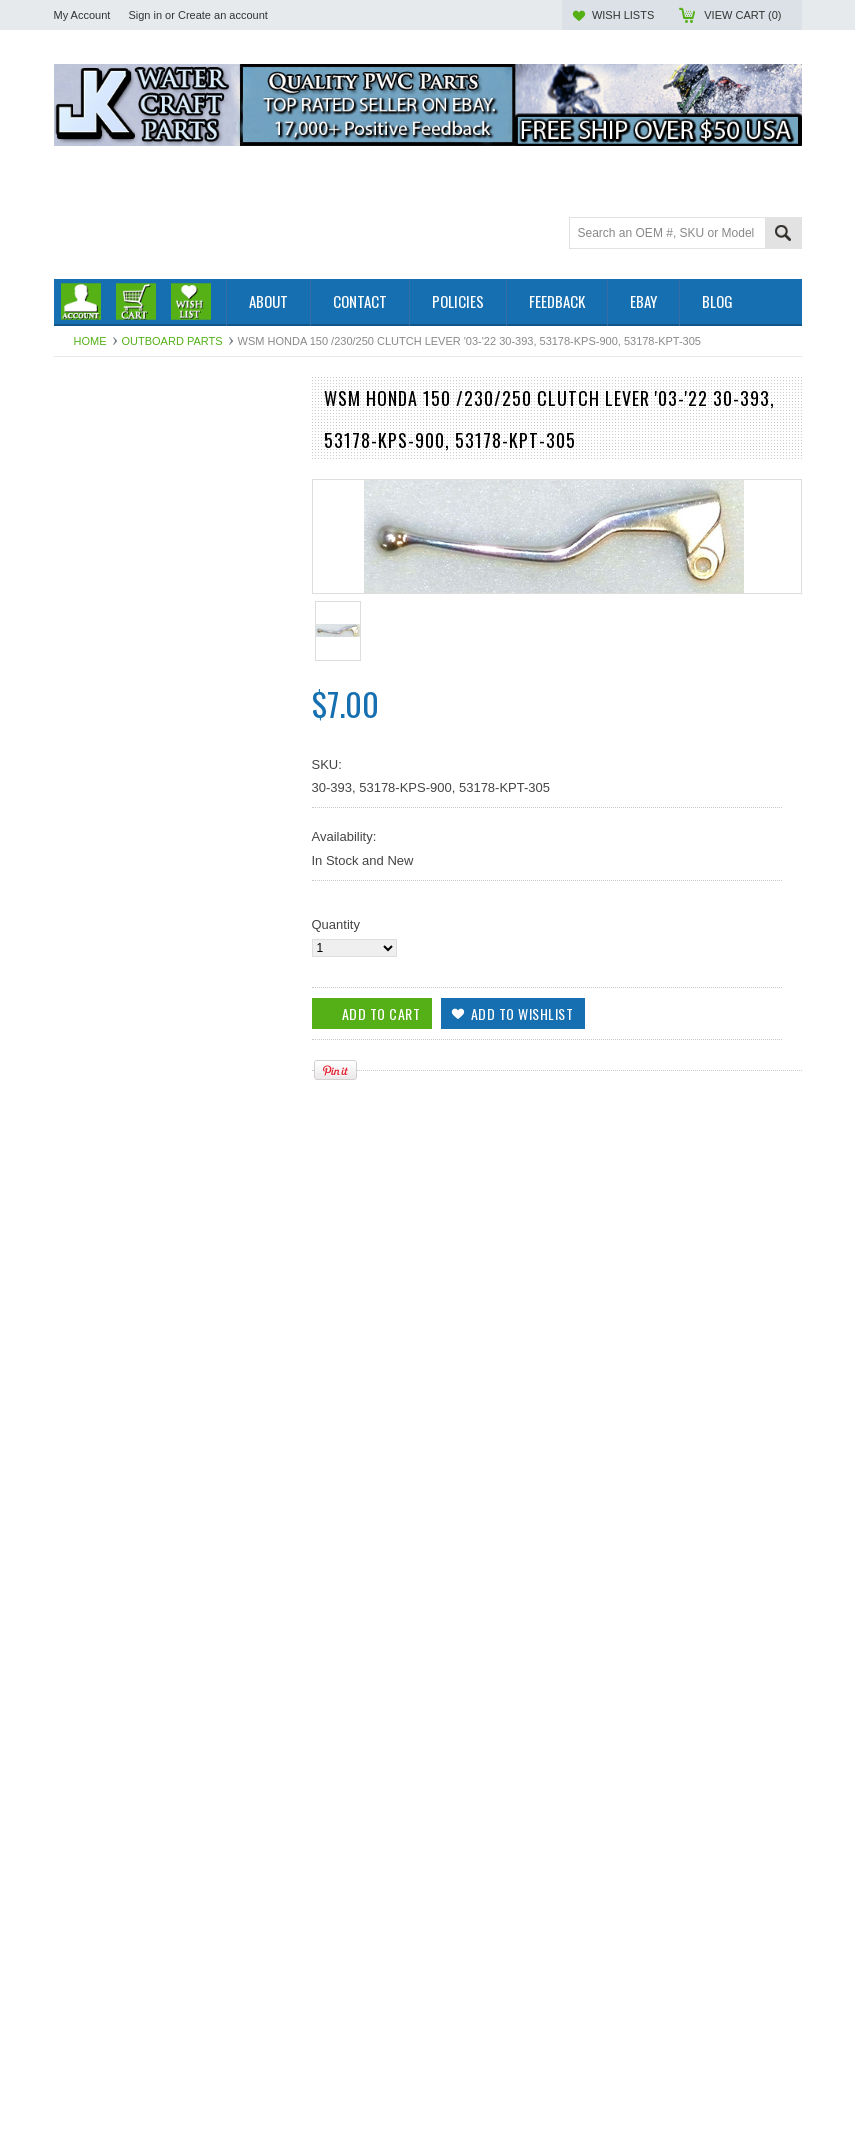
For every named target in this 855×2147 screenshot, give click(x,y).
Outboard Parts (172, 341)
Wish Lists (623, 15)
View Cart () (742, 15)
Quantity (336, 924)
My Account (82, 15)
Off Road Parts (97, 460)
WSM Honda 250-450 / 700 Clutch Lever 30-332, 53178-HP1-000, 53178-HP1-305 (173, 2084)
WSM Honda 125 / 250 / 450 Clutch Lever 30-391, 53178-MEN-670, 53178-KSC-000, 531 (173, 1823)
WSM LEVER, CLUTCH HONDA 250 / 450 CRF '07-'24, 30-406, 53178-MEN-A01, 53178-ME (173, 1303)
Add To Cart (111, 1384)
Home (90, 341)
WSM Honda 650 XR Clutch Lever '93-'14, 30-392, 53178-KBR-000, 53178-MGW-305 (173, 1563)
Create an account (223, 15)
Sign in (145, 15)
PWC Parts (86, 443)
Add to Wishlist (268, 1384)
